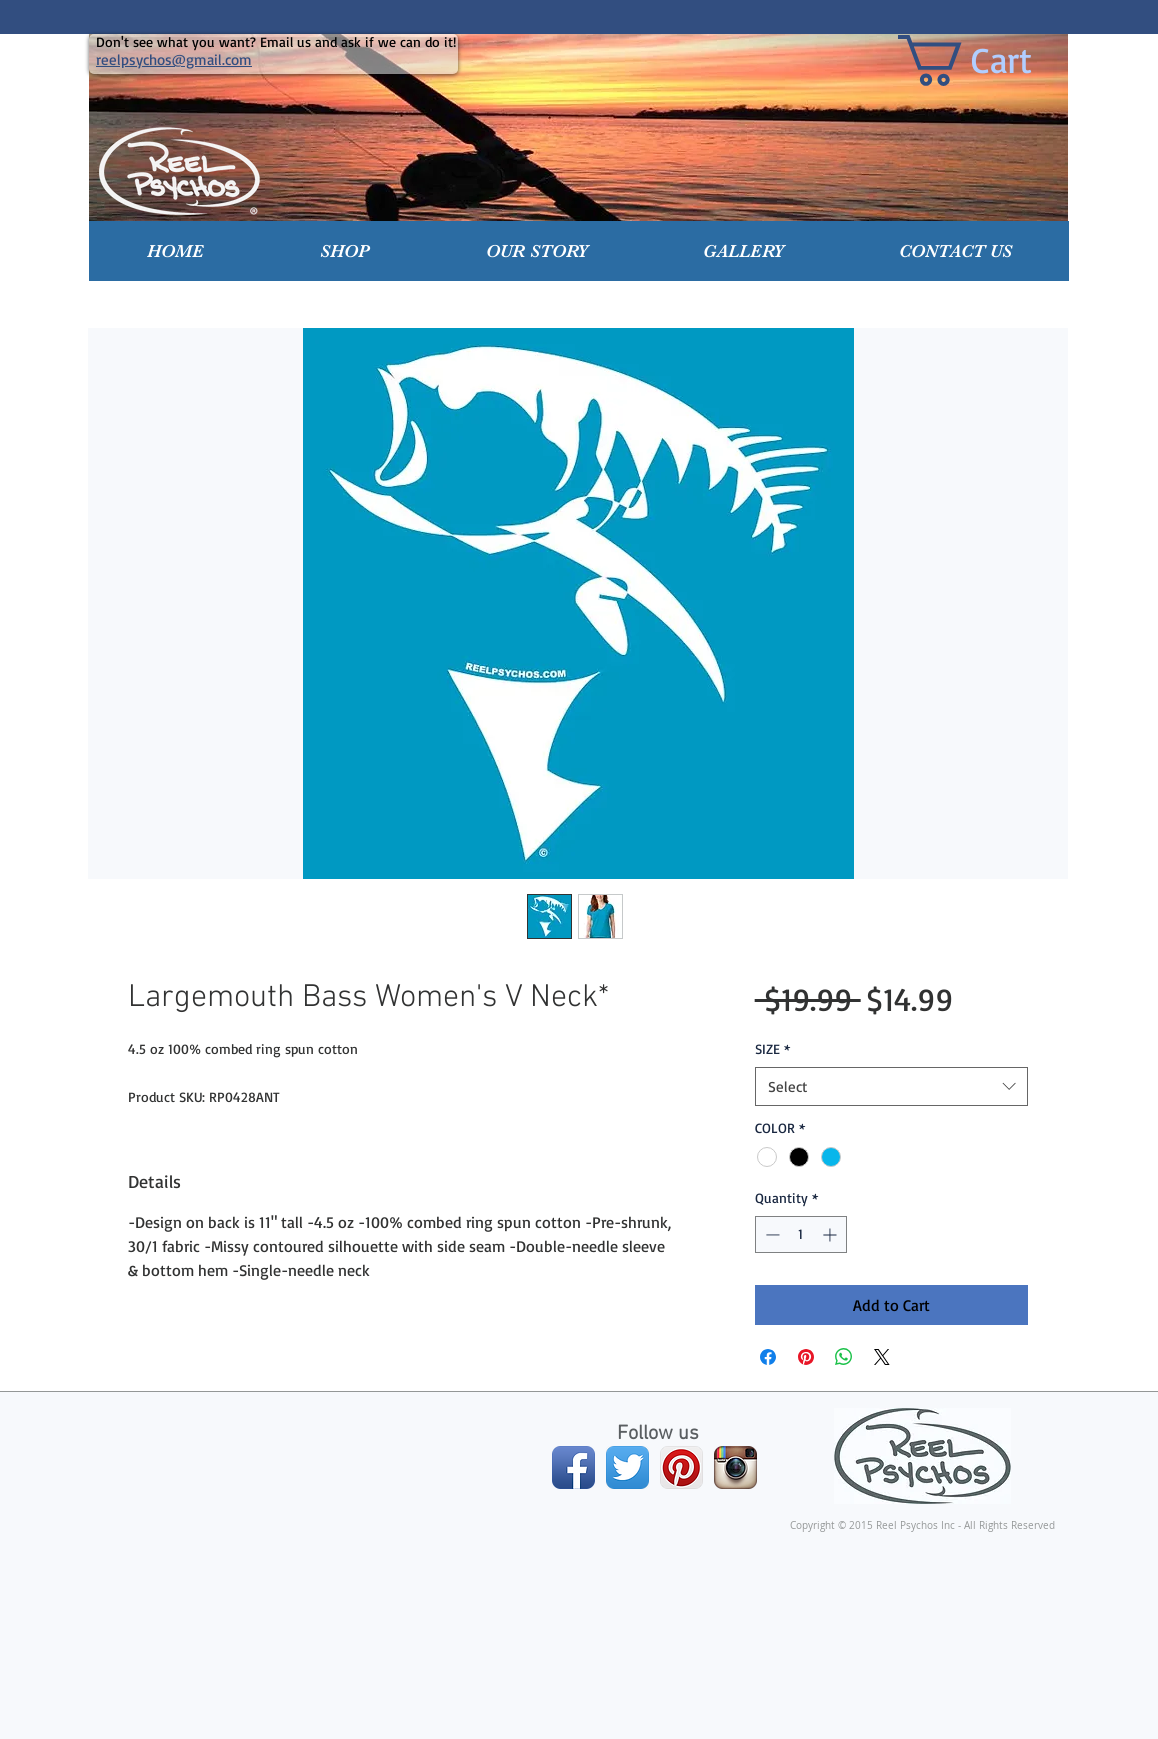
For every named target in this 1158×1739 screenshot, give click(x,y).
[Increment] (831, 1234)
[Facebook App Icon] (573, 1467)
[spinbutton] (801, 1234)
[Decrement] (770, 1234)
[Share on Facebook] (768, 1357)
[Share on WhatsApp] (844, 1357)
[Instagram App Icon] (735, 1467)
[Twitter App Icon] (627, 1467)
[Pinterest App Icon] (681, 1467)
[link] (994, 60)
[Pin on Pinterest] (806, 1357)
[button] (345, 251)
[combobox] (891, 1086)
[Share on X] (882, 1357)
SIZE (772, 1048)
